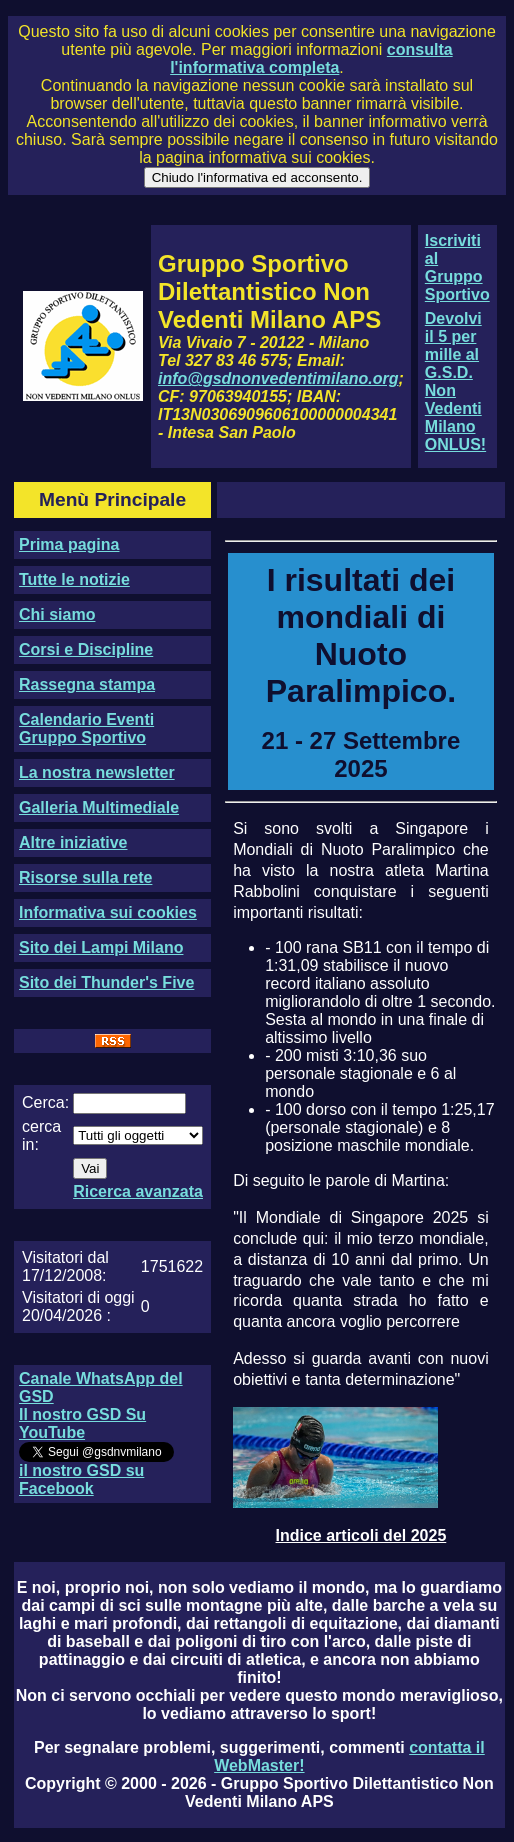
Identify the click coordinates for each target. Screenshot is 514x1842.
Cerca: (45, 1102)
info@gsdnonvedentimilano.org (278, 378)
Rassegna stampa (87, 684)
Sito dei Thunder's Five (106, 982)
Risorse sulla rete (85, 877)
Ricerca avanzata (138, 1191)
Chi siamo (57, 614)
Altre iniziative (73, 842)
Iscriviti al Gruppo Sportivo (457, 267)
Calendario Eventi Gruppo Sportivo (86, 728)
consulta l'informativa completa (311, 58)
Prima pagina (69, 544)
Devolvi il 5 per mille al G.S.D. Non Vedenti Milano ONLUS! (455, 381)
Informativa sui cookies (108, 912)
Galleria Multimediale (99, 807)
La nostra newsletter (97, 772)
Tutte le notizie (74, 579)
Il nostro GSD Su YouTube (82, 1423)
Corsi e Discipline (86, 649)
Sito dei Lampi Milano (101, 947)
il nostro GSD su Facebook (81, 1479)
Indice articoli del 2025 (361, 1535)
